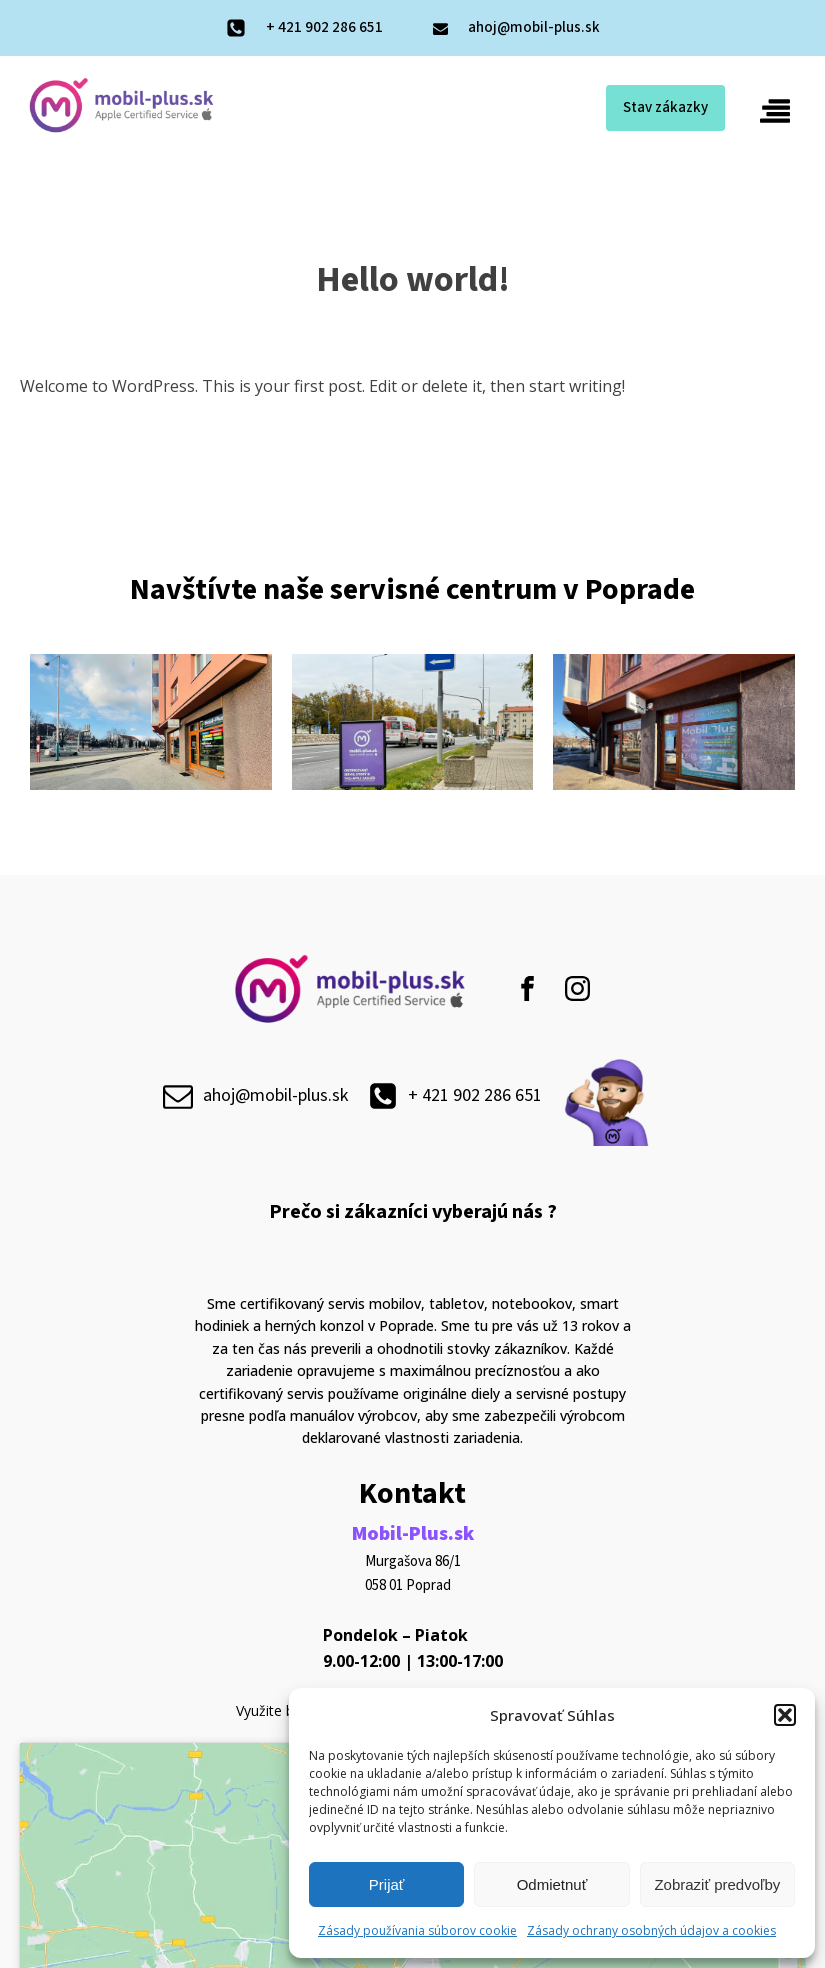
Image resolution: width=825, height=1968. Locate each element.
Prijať (387, 1884)
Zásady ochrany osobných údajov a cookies (651, 1930)
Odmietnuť (552, 1884)
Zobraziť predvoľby (717, 1884)
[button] (785, 1715)
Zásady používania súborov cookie (417, 1930)
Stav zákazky (665, 107)
